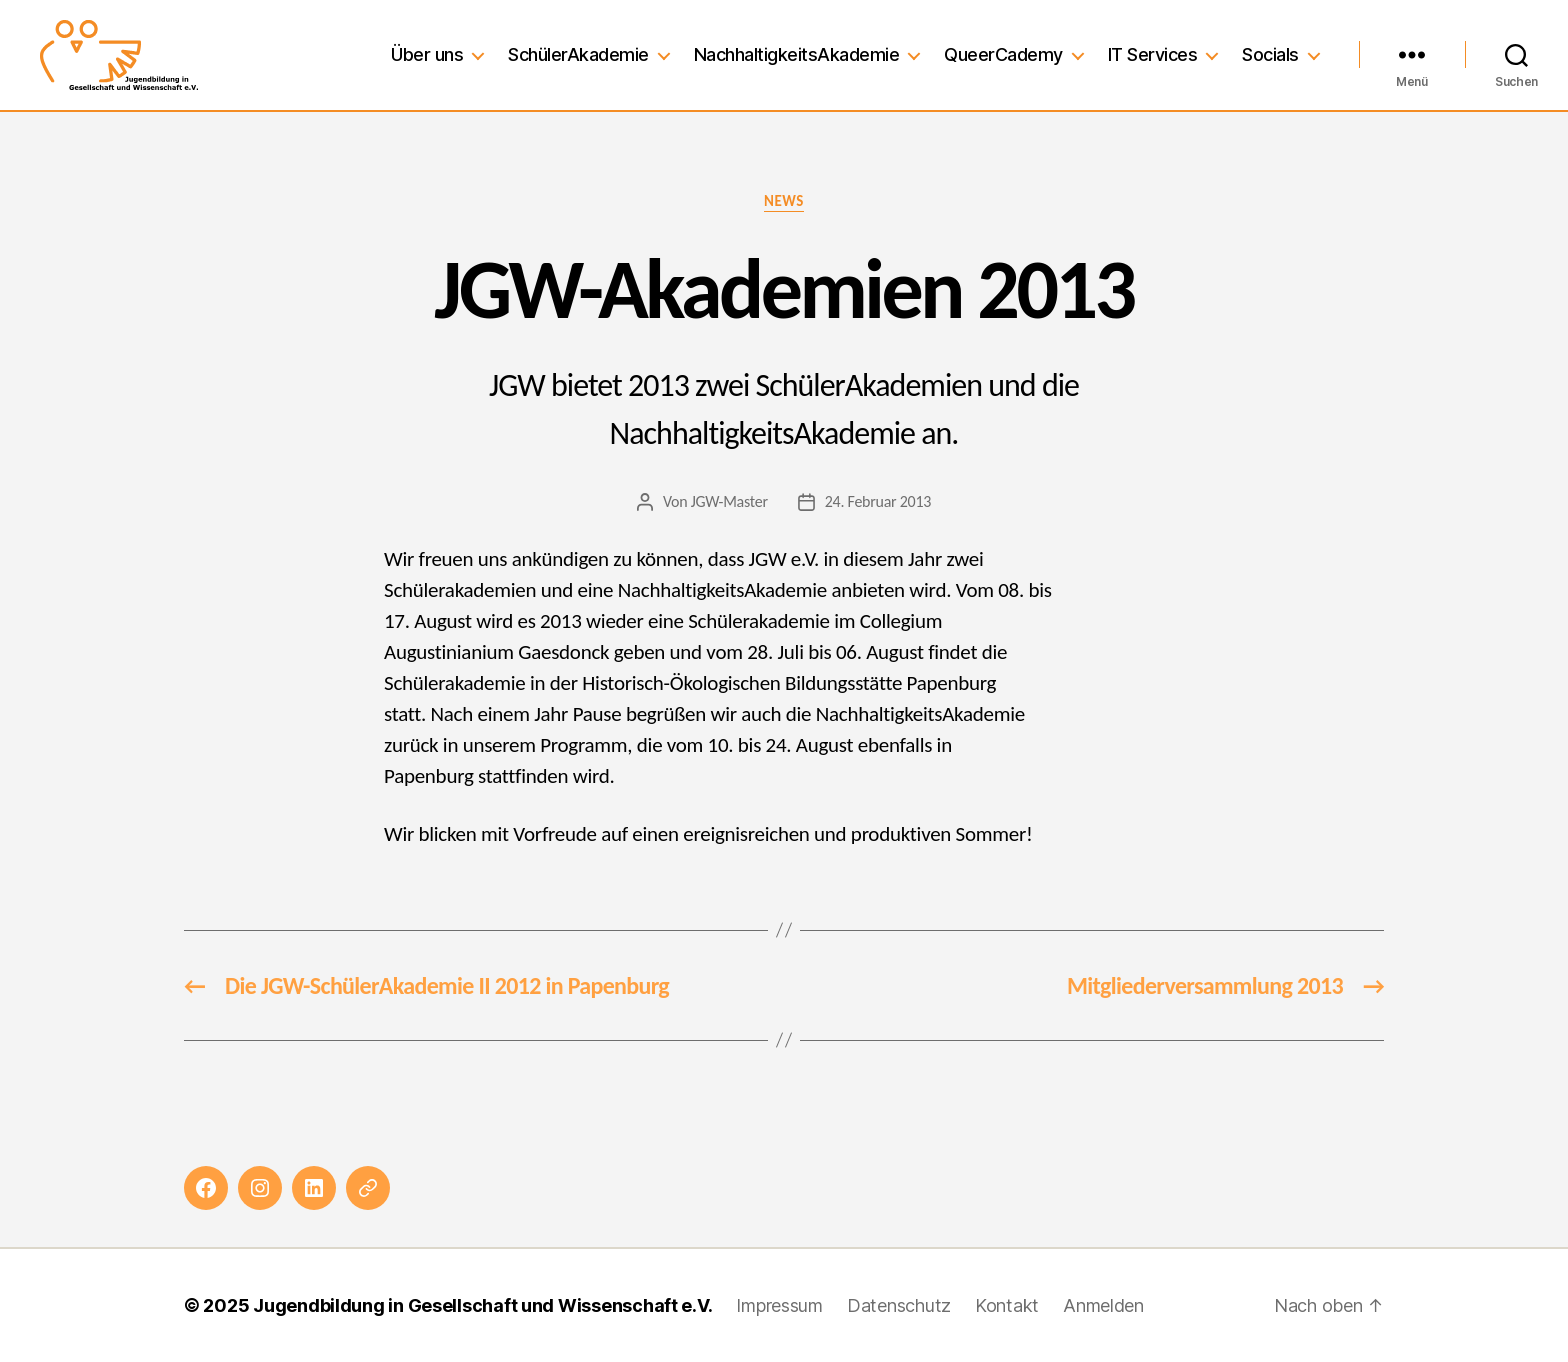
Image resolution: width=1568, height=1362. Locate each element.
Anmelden (1103, 1305)
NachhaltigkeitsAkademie (797, 54)
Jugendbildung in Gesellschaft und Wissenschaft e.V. (482, 1305)
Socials (1270, 54)
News (784, 201)
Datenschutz (899, 1305)
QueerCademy (1003, 54)
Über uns (427, 54)
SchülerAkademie (578, 54)
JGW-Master (729, 501)
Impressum (779, 1305)
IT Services (1153, 54)
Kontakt (1007, 1305)
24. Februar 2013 (878, 501)
